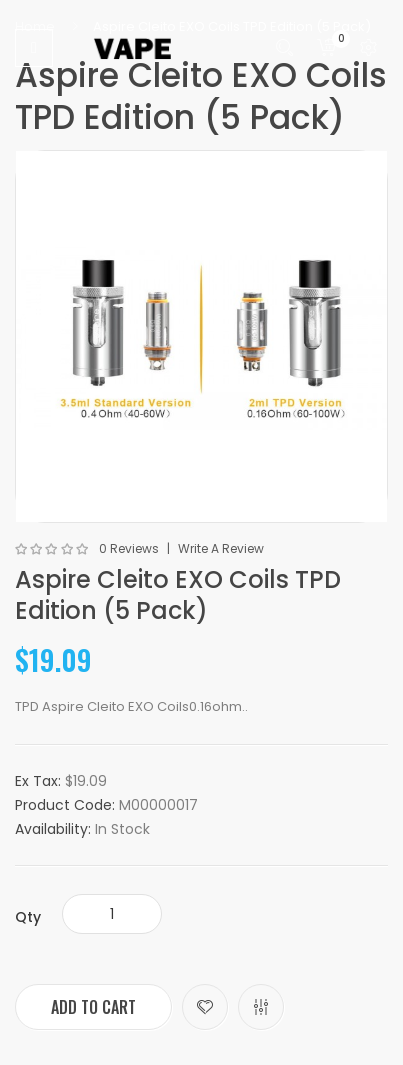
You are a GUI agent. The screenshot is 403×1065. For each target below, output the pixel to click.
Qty (28, 917)
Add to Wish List (205, 1007)
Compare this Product (261, 1007)
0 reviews (129, 549)
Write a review (221, 549)
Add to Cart (93, 1007)
